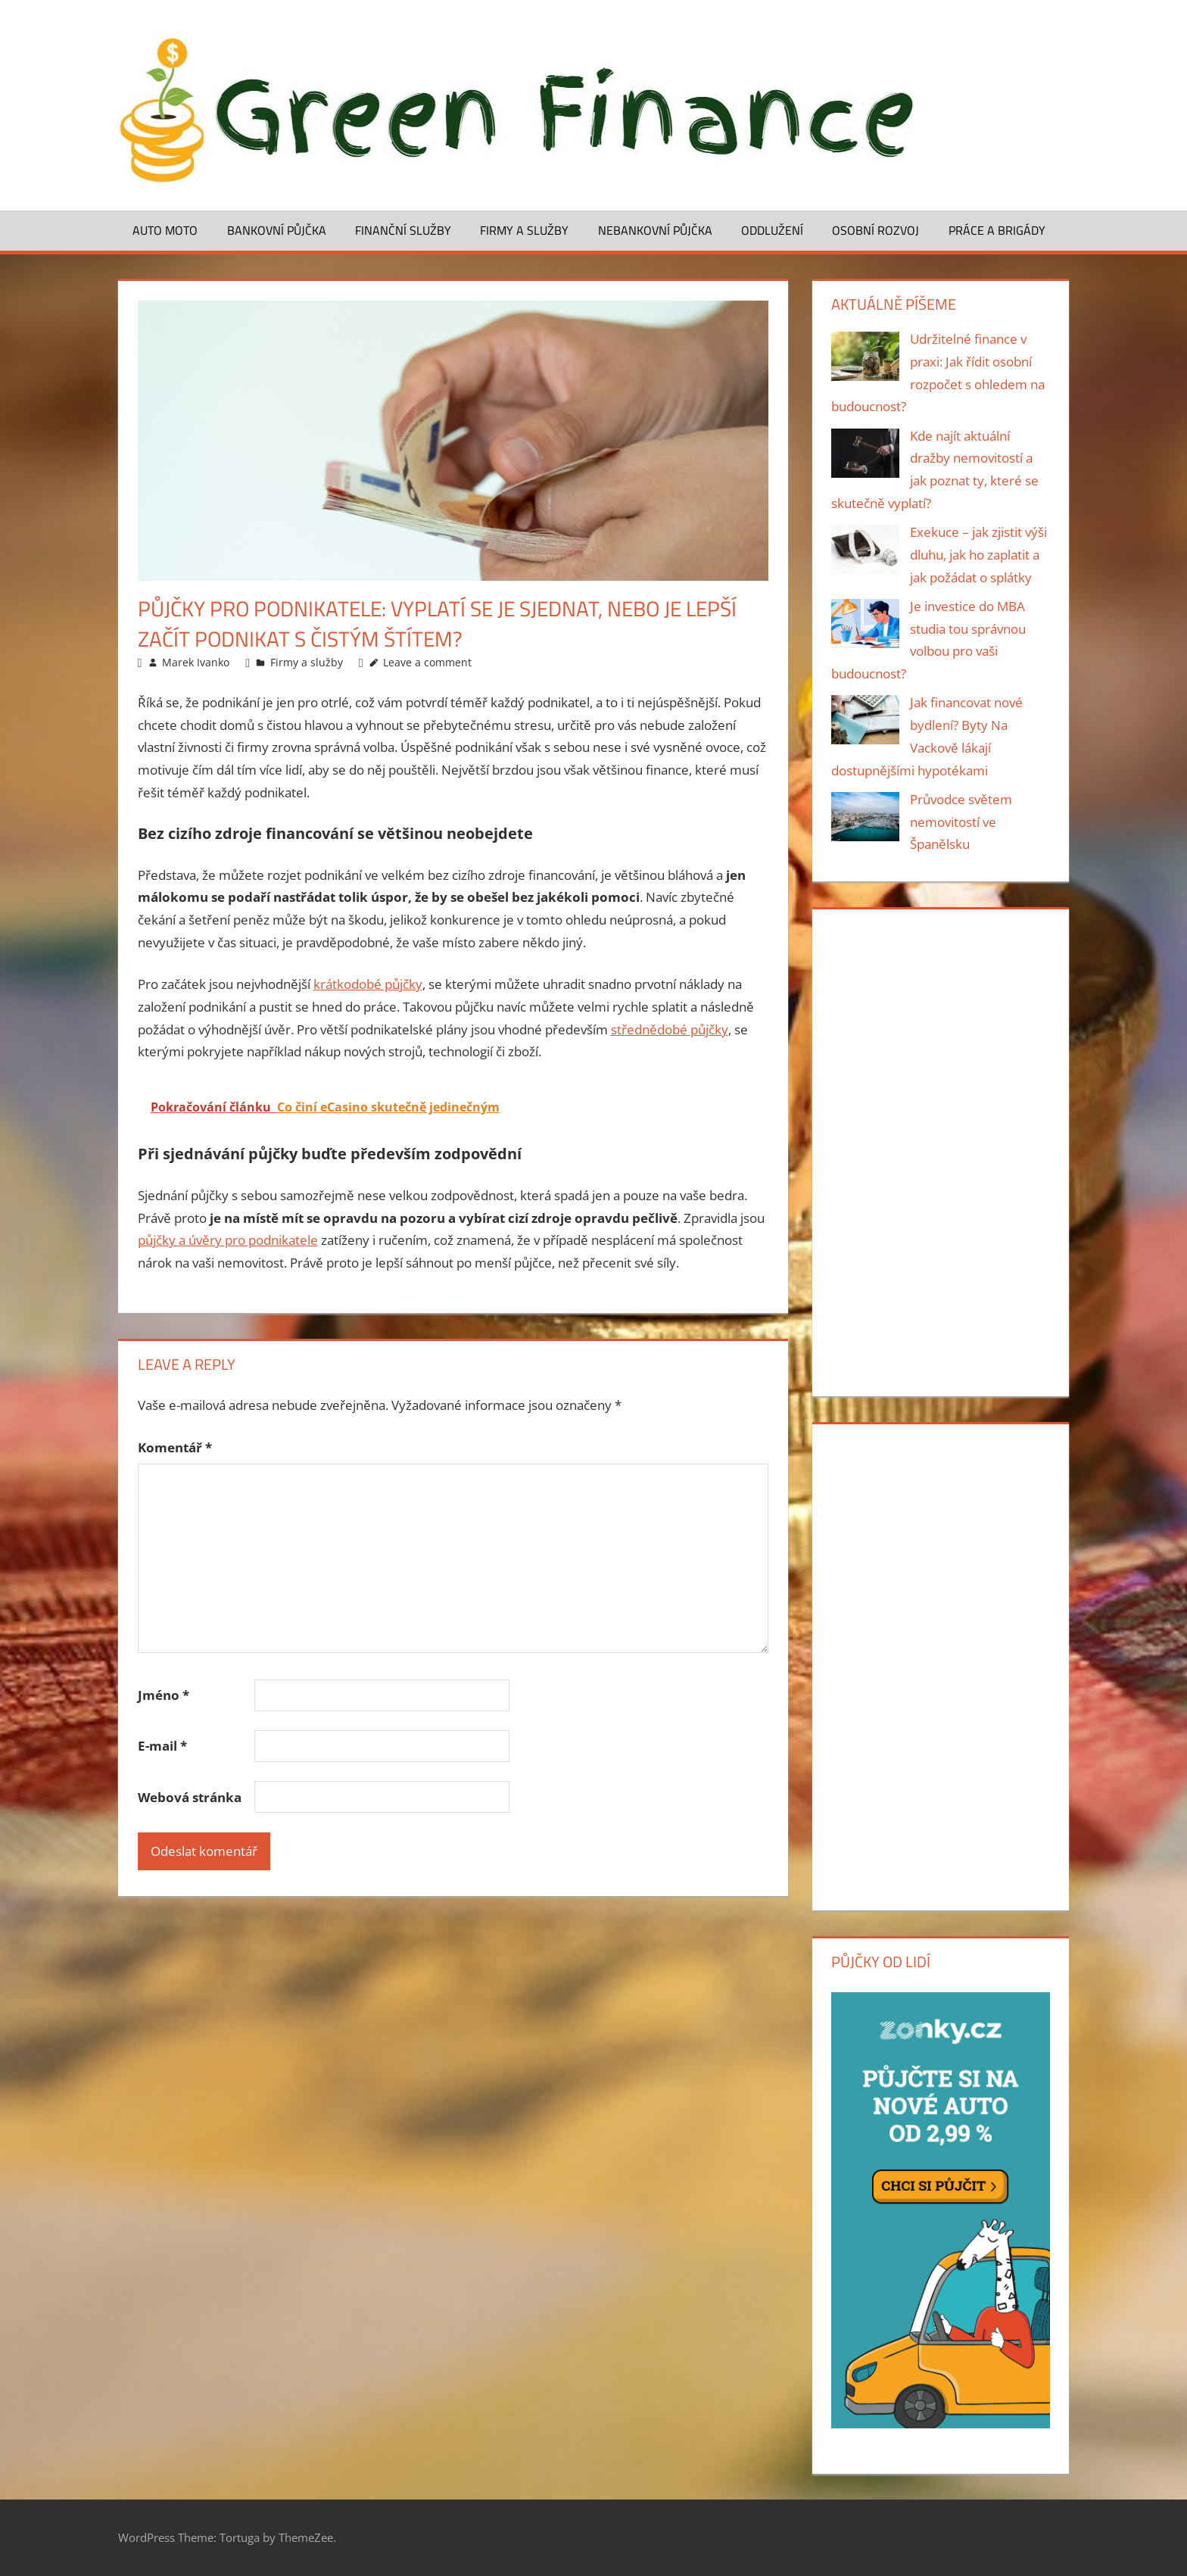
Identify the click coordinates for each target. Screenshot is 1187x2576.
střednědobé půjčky (669, 1029)
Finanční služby (403, 230)
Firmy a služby (524, 230)
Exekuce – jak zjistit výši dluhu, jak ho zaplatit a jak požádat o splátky (978, 554)
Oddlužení (772, 230)
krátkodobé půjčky (367, 984)
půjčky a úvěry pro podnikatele (228, 1240)
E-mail (162, 1745)
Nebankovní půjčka (655, 230)
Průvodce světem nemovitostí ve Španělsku (961, 822)
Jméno (163, 1695)
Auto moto (165, 230)
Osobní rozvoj (875, 230)
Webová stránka (189, 1797)
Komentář (175, 1447)
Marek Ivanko (195, 662)
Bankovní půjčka (276, 230)
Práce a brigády (997, 230)
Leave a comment (427, 662)
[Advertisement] (940, 1149)
